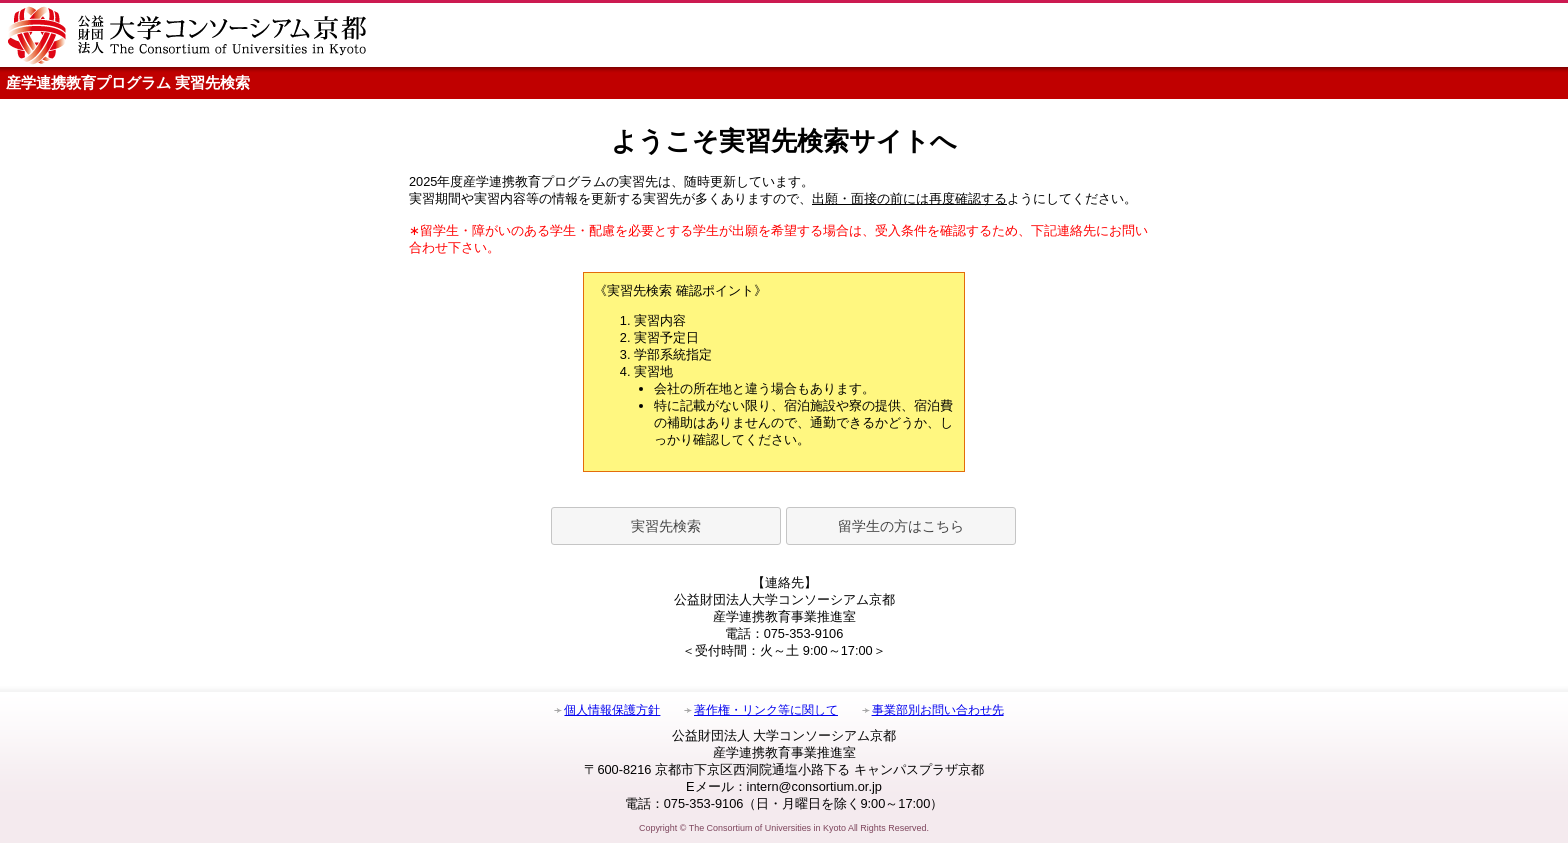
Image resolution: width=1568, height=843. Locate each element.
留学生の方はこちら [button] (901, 526)
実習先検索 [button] (666, 526)
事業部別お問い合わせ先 (938, 710)
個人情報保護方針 (612, 710)
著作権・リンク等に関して (766, 710)
